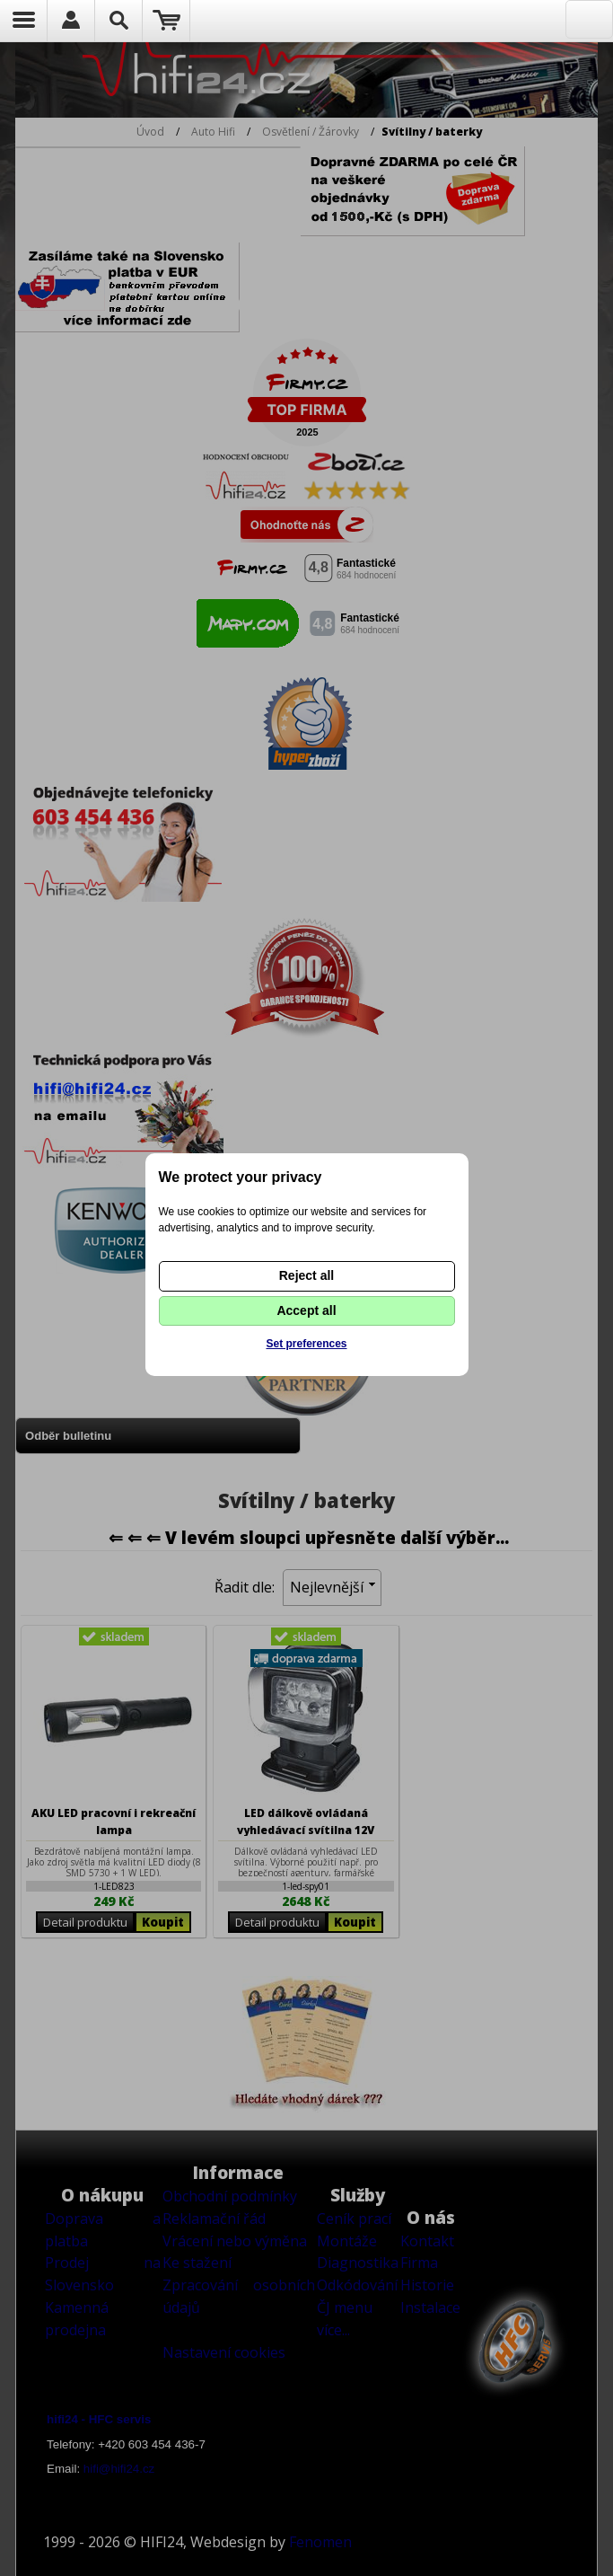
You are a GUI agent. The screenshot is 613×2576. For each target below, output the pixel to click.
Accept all (306, 1310)
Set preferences (306, 1343)
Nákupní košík (166, 20)
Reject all (306, 1275)
